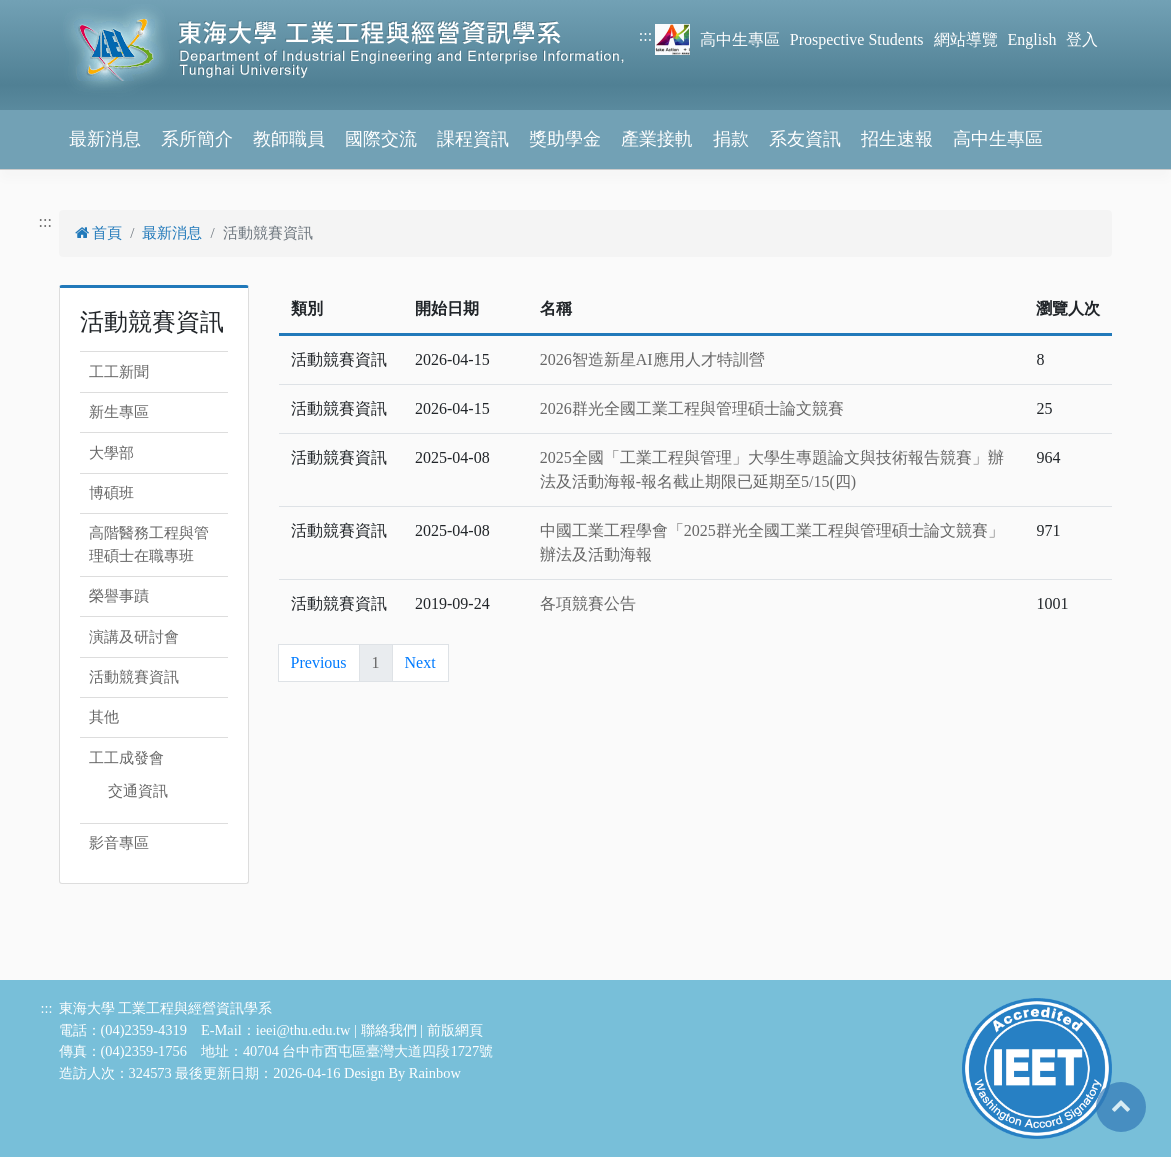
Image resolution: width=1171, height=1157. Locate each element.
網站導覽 (966, 39)
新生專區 (119, 412)
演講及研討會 (134, 637)
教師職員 (289, 139)
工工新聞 (119, 372)
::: (645, 35)
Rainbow (435, 1073)
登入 (1082, 39)
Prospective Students (857, 39)
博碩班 (111, 493)
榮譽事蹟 (119, 596)
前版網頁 (455, 1030)
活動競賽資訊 (134, 677)
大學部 (111, 453)
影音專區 (119, 843)
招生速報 (897, 139)
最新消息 (105, 139)
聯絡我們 (389, 1030)
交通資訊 (138, 791)
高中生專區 (740, 39)
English (1032, 39)
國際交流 (381, 139)
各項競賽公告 (588, 603)
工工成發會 (126, 758)
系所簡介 (197, 139)
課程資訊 (473, 139)
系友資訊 (805, 139)
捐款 (731, 139)
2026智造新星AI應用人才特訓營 (652, 359)
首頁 (99, 233)
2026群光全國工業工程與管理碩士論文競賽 (692, 408)
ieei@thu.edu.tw (303, 1030)
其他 (104, 717)
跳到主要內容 (48, 11)
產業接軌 (657, 139)
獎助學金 (565, 139)
